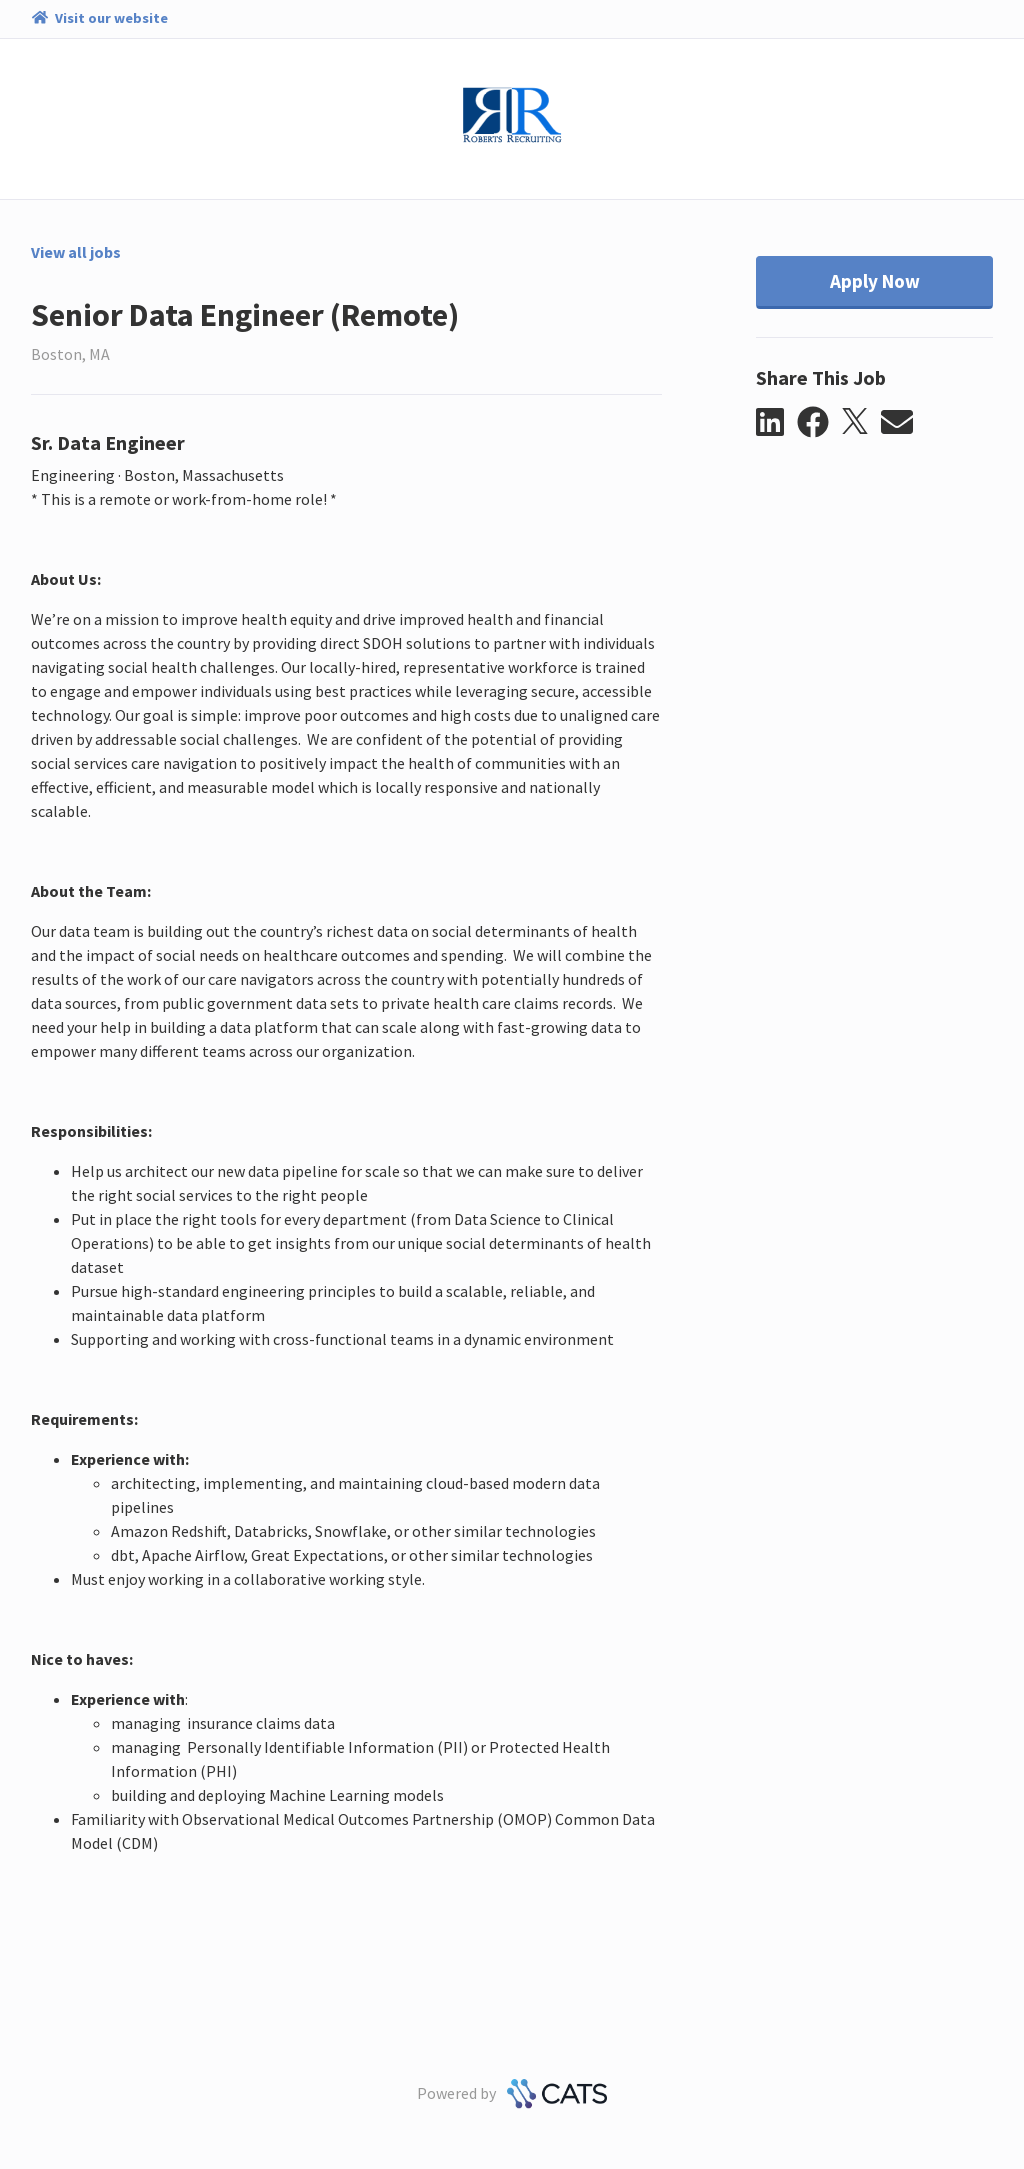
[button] (776, 423)
